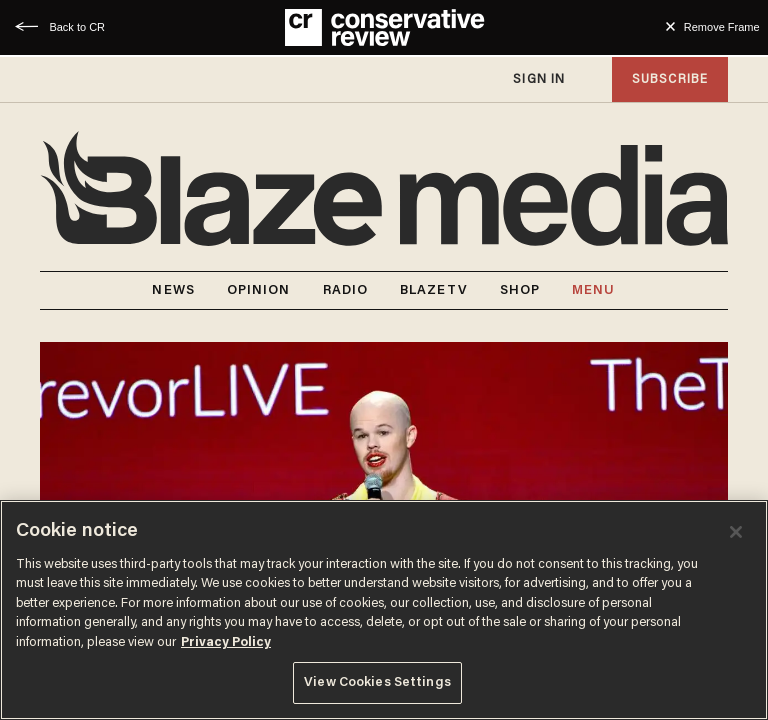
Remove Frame (722, 27)
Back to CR (77, 27)
